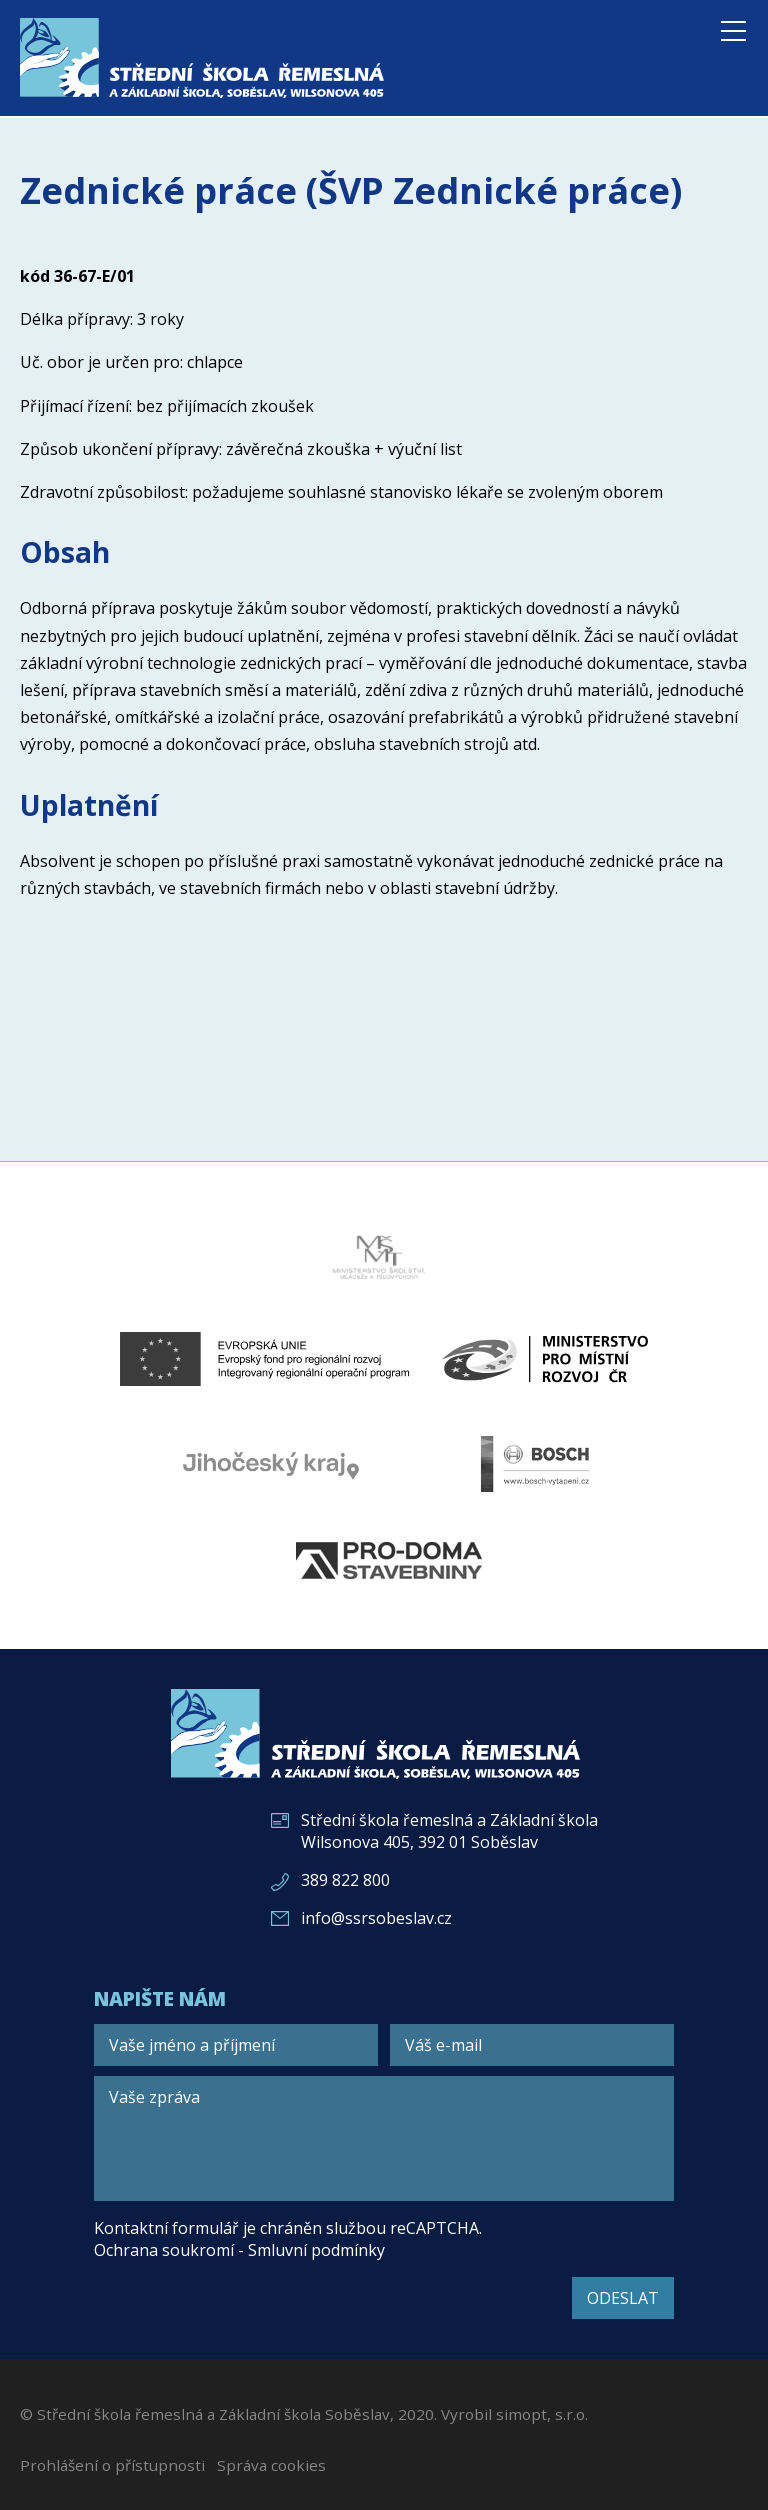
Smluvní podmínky (316, 2250)
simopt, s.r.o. (542, 2414)
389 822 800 (345, 1880)
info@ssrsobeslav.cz (376, 1918)
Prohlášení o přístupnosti (112, 2465)
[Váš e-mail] (532, 2045)
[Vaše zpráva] (384, 2138)
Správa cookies (271, 2465)
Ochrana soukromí (164, 2250)
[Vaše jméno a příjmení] (236, 2045)
